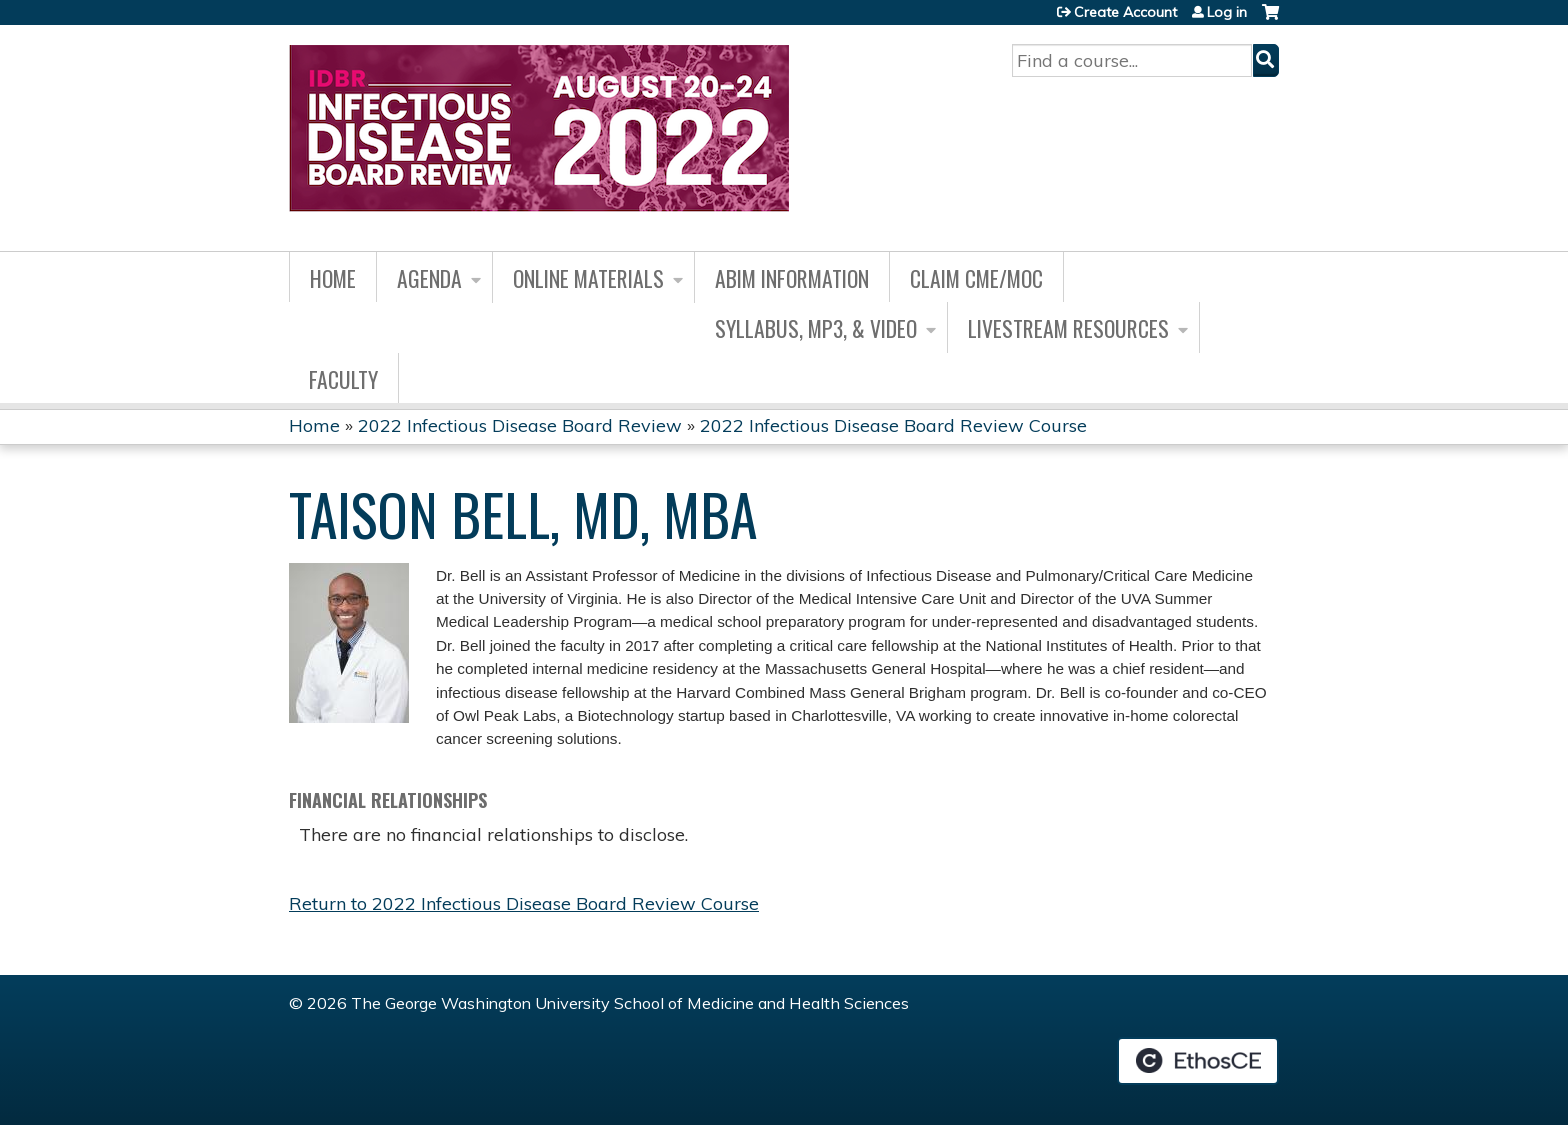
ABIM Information (792, 278)
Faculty (343, 379)
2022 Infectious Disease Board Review (520, 425)
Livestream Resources (1068, 328)
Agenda (429, 278)
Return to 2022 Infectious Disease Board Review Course (524, 903)
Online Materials (588, 278)
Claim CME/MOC (976, 278)
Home (333, 278)
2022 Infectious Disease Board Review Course (893, 425)
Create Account (1125, 12)
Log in (1227, 12)
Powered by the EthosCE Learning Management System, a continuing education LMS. (1198, 1061)
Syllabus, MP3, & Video (816, 328)
